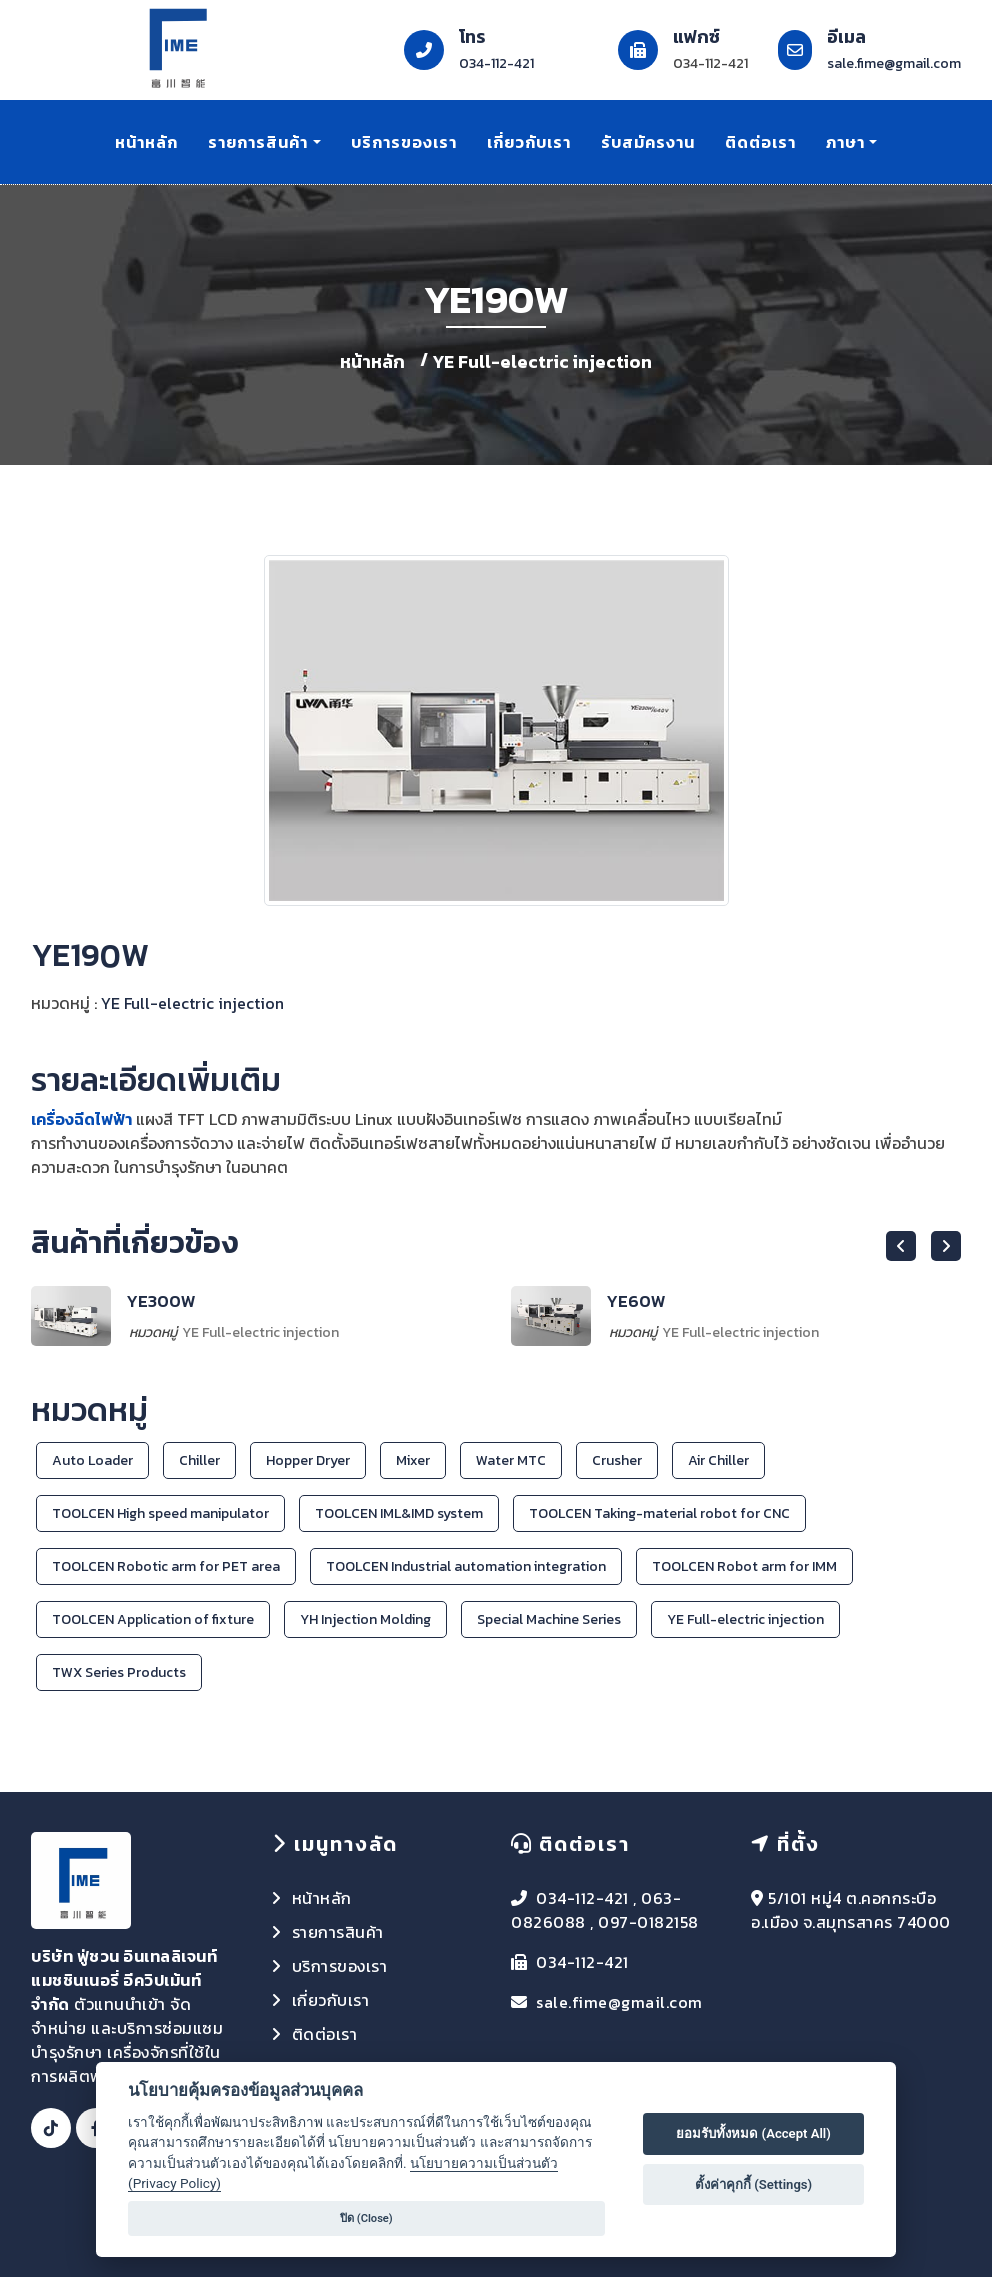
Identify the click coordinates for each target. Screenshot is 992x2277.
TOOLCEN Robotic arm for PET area (166, 1566)
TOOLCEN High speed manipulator (160, 1513)
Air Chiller (718, 1460)
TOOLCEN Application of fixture (153, 1619)
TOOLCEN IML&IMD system (399, 1513)
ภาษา (845, 142)
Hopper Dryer (308, 1460)
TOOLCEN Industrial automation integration (466, 1566)
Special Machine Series (549, 1619)
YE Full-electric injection (542, 361)
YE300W (161, 1301)
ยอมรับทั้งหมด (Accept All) (753, 2133)
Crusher (617, 1460)
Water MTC (511, 1460)
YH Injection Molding (365, 1619)
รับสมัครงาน (648, 142)
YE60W (636, 1301)
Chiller (199, 1460)
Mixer (413, 1460)
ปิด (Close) (366, 2218)
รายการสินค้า (258, 142)
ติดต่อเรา (760, 142)
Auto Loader (92, 1460)
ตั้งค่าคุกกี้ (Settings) (753, 2184)
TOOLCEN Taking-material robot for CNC (659, 1513)
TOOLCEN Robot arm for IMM (744, 1566)
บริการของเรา (404, 142)
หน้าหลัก (146, 142)
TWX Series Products (119, 1672)
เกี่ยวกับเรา (529, 142)
